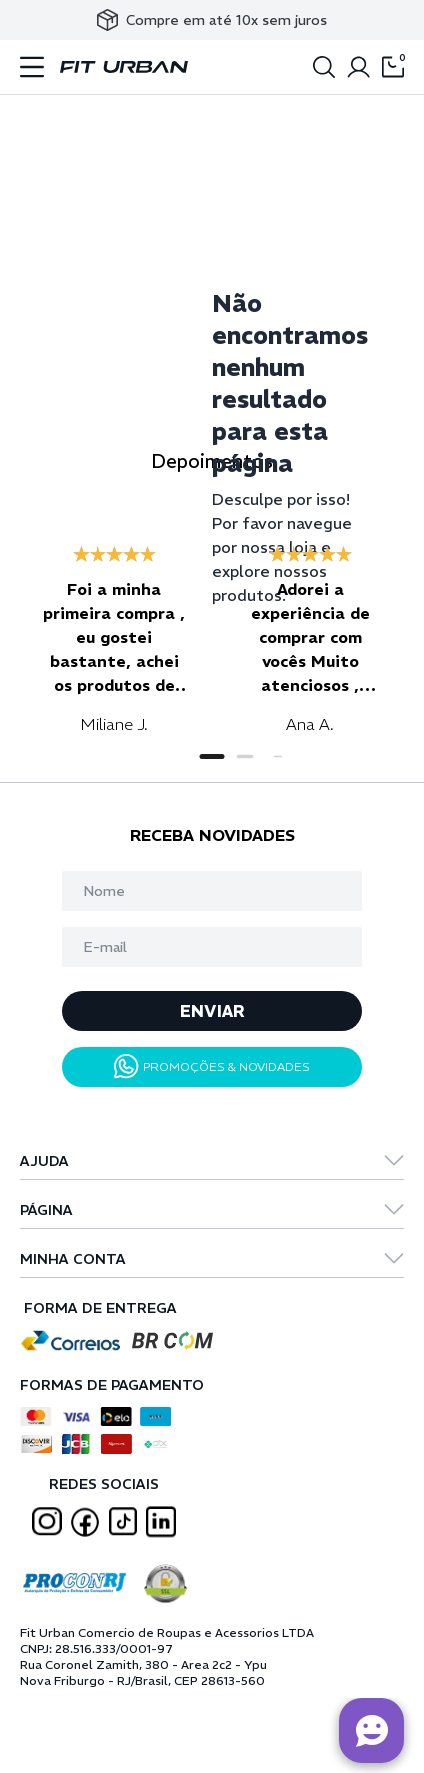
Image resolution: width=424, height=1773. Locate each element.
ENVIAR (212, 1011)
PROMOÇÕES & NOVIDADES (212, 1066)
